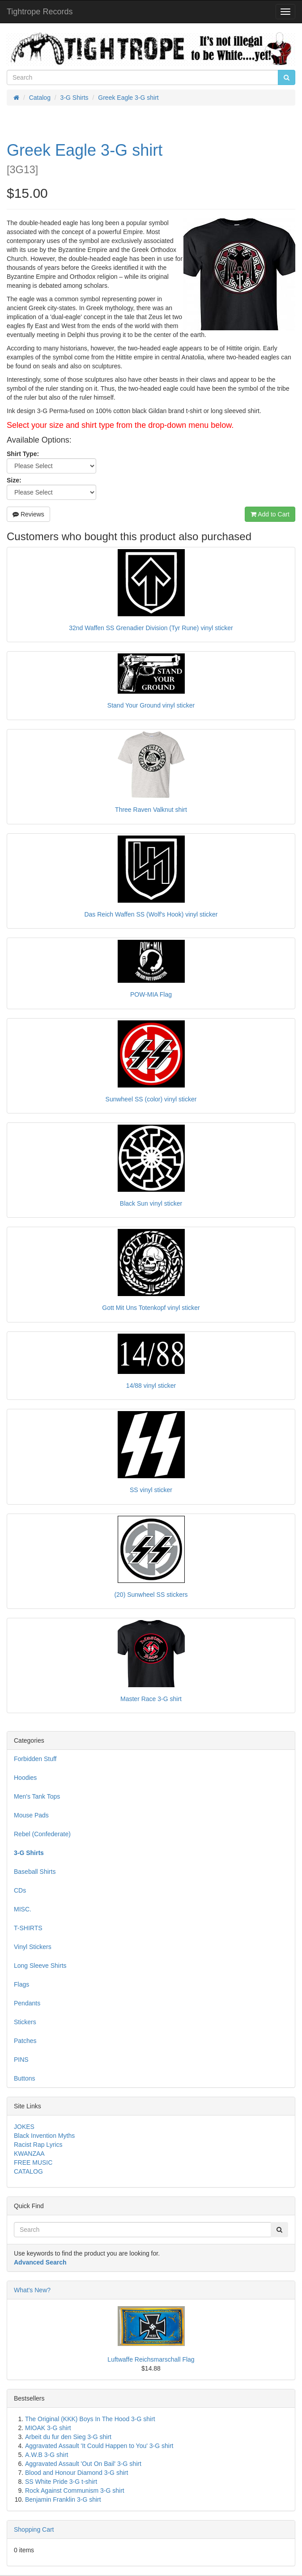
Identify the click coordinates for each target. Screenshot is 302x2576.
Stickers (25, 2022)
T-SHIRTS (28, 1928)
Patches (25, 2040)
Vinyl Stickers (32, 1946)
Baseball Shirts (34, 1871)
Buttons (24, 2078)
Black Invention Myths (44, 2135)
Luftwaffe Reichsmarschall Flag (150, 2359)
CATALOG (28, 2171)
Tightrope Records (39, 11)
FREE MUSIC (33, 2162)
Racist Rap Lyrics (38, 2144)
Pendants (27, 2003)
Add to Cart (270, 514)
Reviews (28, 514)
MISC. (22, 1909)
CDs (20, 1890)
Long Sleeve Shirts (40, 1965)
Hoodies (25, 1777)
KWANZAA (29, 2153)
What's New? (32, 2290)
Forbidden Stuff (35, 1758)
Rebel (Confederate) (42, 1834)
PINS (21, 2059)
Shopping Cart (34, 2529)
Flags (21, 1984)
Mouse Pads (31, 1815)
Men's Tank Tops (37, 1796)
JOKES (24, 2126)
